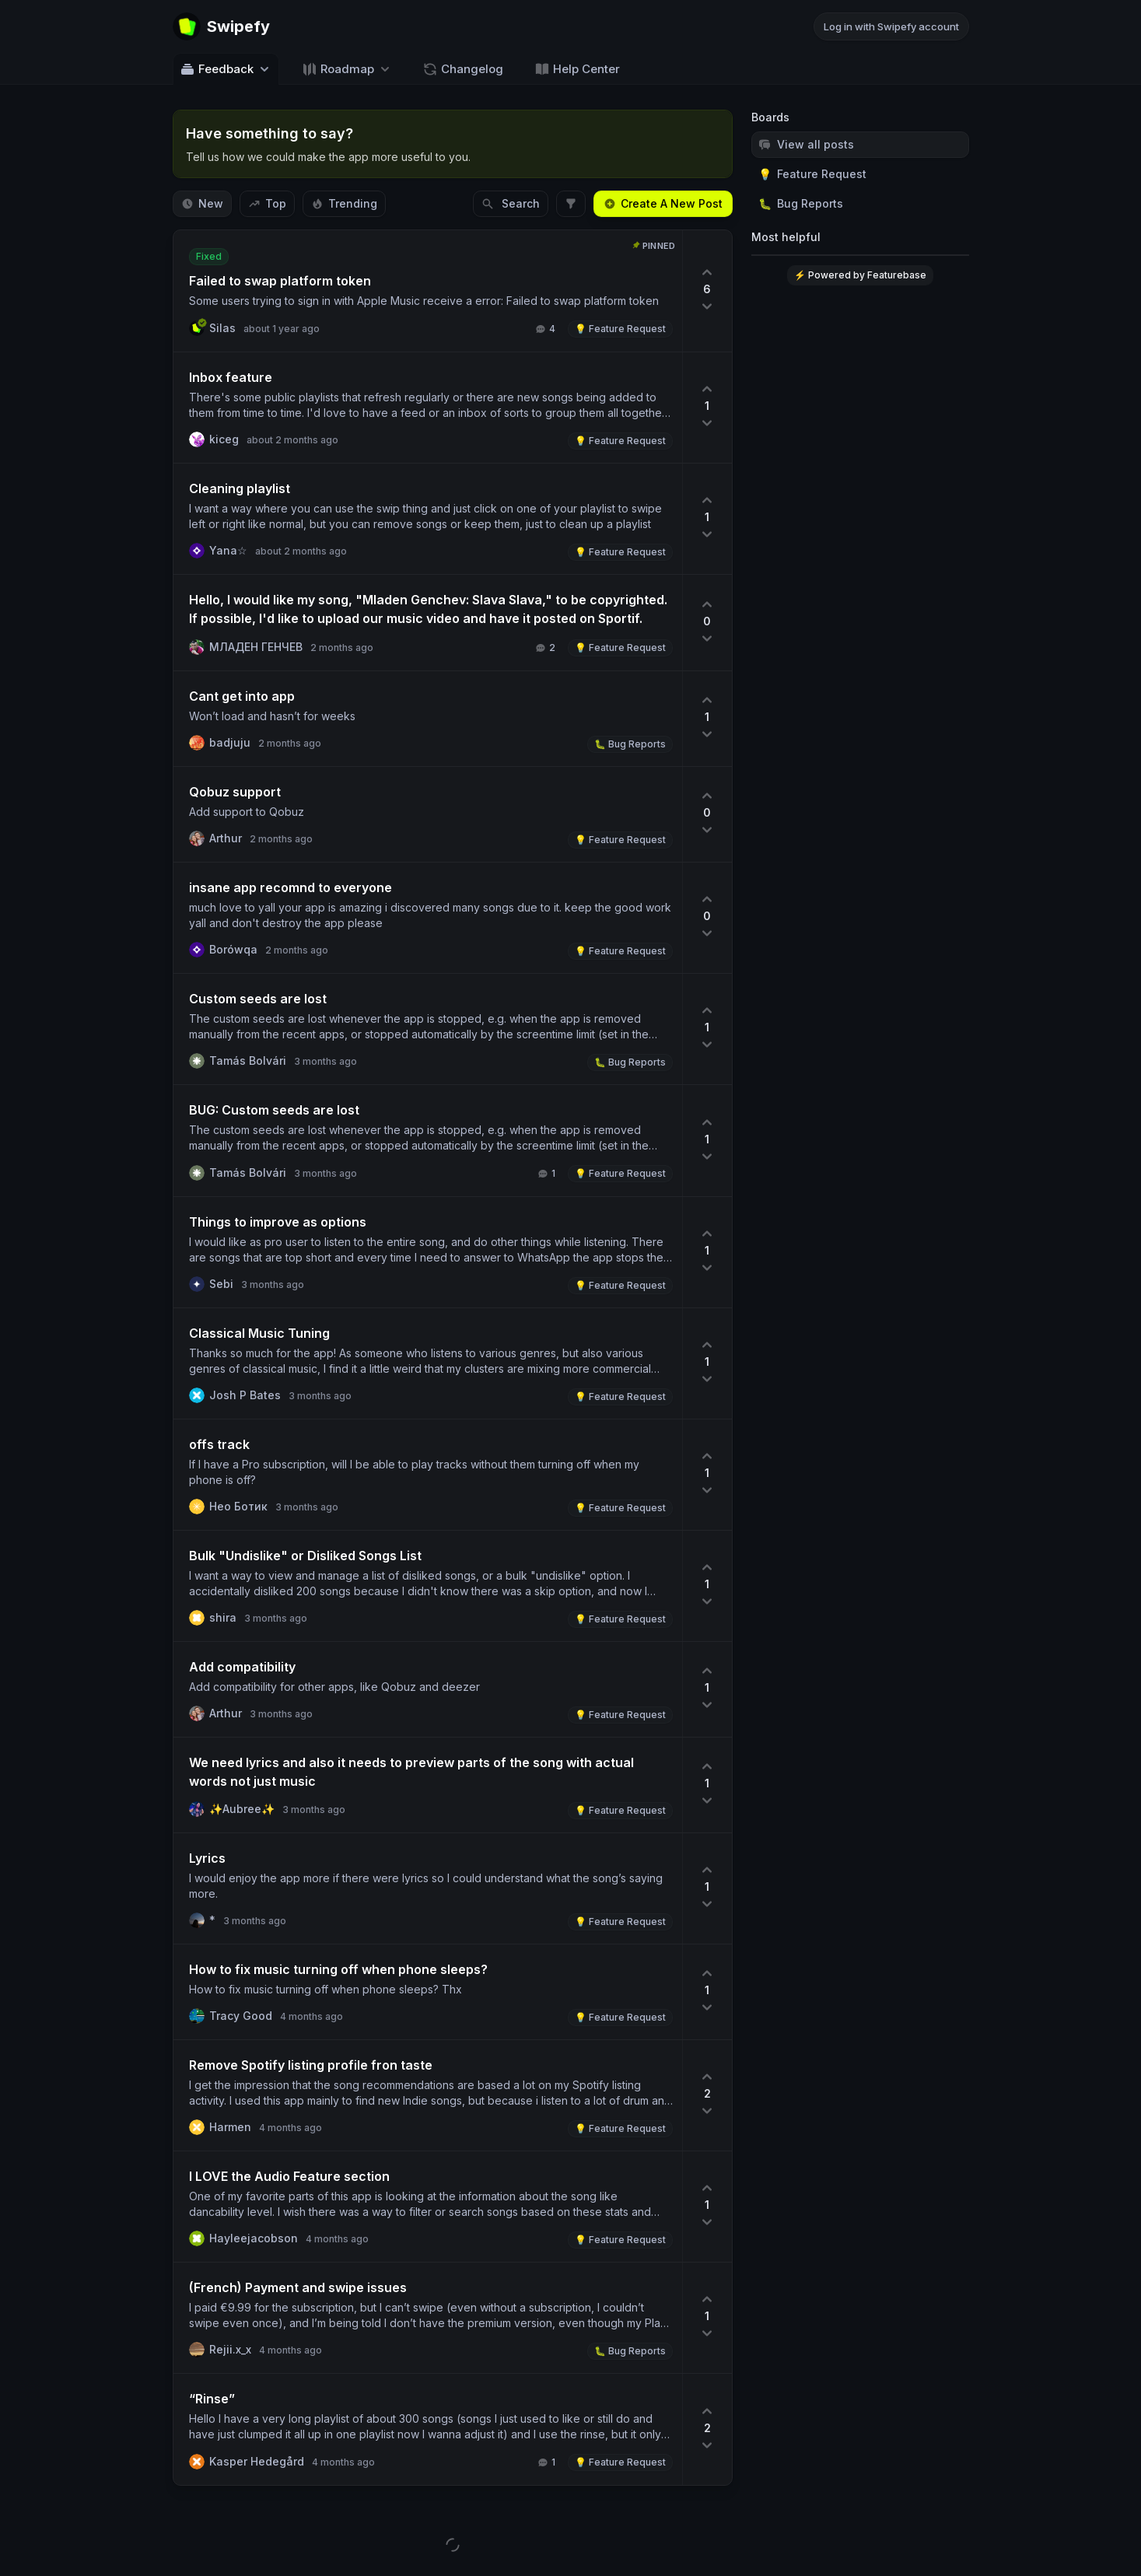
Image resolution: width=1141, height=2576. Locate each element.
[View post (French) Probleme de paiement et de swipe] (427, 2318)
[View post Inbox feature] (427, 407)
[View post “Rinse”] (427, 2429)
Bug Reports (800, 204)
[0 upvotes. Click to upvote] (707, 622)
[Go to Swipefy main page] (221, 26)
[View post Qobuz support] (427, 814)
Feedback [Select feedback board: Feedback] (226, 69)
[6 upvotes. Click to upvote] (707, 291)
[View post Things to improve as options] (427, 1252)
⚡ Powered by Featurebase (860, 275)
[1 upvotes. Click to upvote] (707, 407)
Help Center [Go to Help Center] (577, 69)
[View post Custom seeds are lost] (427, 1029)
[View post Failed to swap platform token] (427, 291)
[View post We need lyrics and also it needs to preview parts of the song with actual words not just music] (427, 1785)
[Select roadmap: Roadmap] (347, 69)
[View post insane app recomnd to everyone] (427, 918)
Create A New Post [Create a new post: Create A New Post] (663, 203)
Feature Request (812, 174)
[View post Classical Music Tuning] (427, 1363)
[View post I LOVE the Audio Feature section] (427, 2206)
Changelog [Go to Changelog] (462, 69)
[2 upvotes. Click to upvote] (707, 2095)
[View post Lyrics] (427, 1888)
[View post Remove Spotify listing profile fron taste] (427, 2095)
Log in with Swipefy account (891, 26)
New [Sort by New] (202, 203)
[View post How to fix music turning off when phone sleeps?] (427, 1991)
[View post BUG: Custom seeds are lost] (427, 1140)
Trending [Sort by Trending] (344, 203)
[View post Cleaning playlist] (427, 519)
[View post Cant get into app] (427, 718)
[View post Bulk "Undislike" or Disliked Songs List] (427, 1586)
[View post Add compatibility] (427, 1689)
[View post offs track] (427, 1474)
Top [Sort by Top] (267, 203)
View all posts (806, 144)
